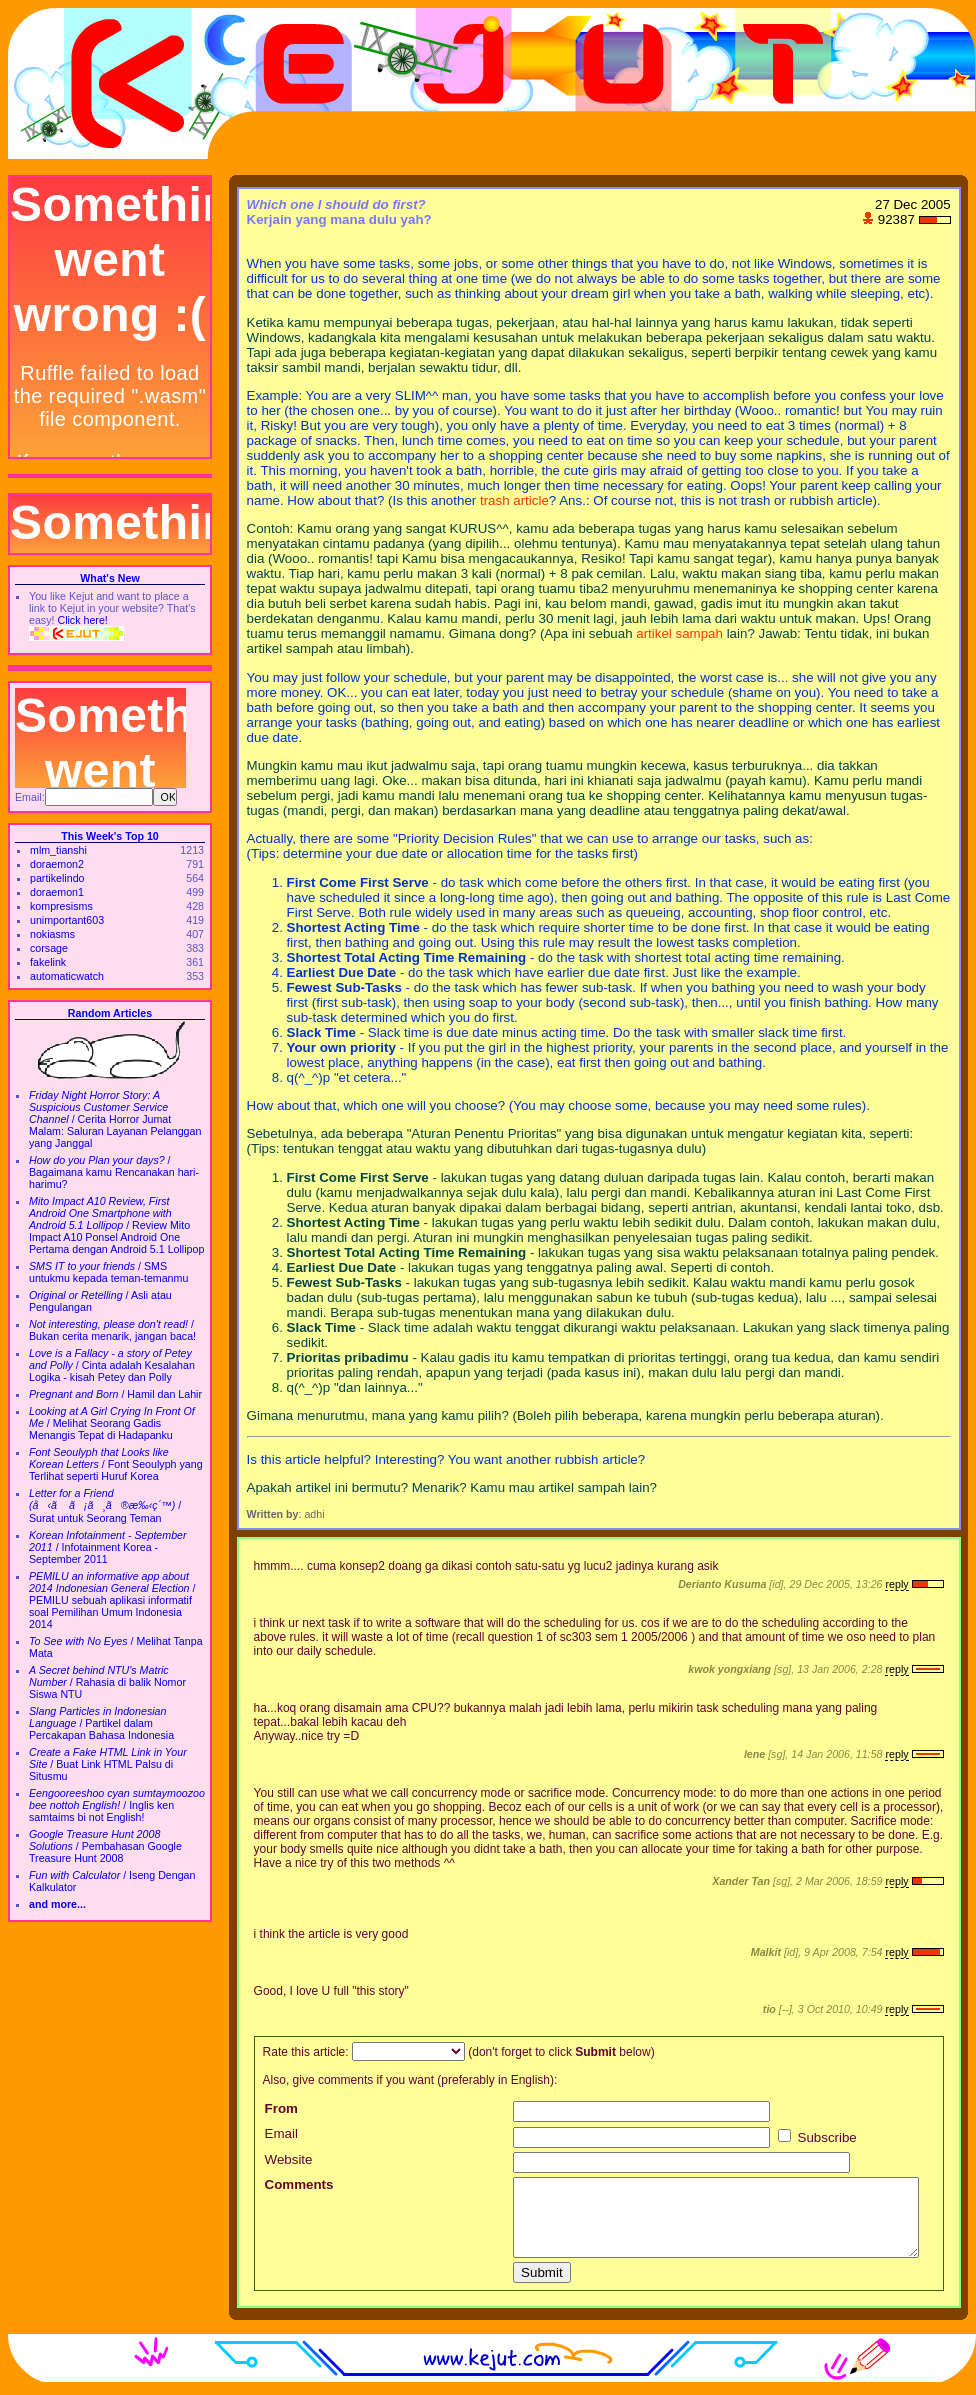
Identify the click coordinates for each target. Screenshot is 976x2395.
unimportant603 (67, 920)
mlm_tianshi (58, 850)
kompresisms (61, 906)
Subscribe (817, 2137)
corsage (49, 948)
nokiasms (52, 934)
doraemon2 (57, 864)
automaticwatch (67, 976)
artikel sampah (679, 633)
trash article (514, 500)
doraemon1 (57, 892)
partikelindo (57, 878)
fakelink (48, 962)
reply (896, 1584)
